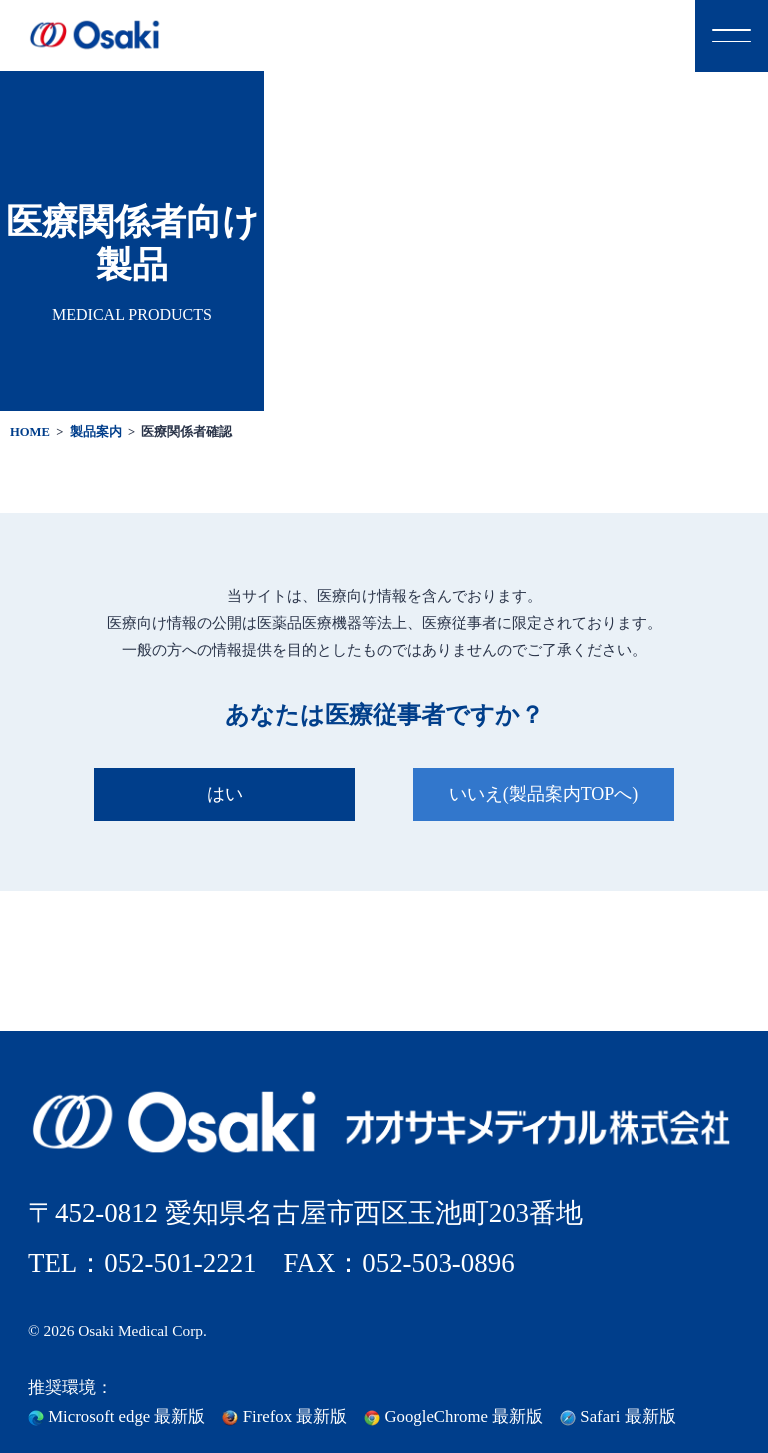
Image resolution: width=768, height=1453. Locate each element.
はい (225, 794)
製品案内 (96, 432)
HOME (30, 432)
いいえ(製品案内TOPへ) (544, 794)
